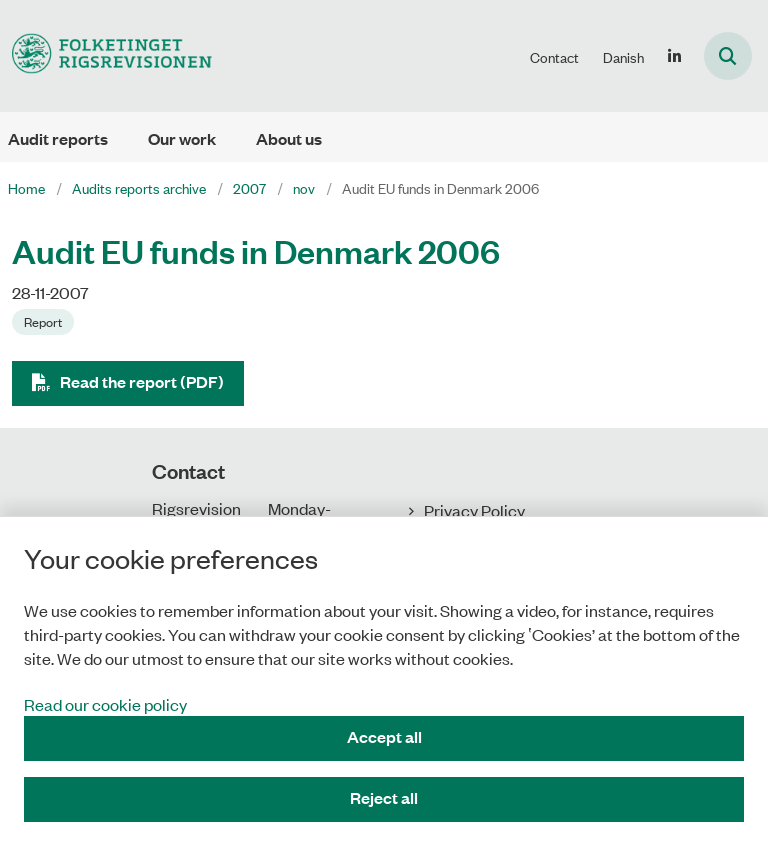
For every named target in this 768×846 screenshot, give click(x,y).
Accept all (384, 736)
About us (289, 138)
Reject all (384, 797)
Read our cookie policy (105, 704)
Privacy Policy (474, 510)
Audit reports (58, 138)
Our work (182, 138)
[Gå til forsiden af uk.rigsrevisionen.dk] (106, 55)
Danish (623, 57)
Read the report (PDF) (142, 381)
